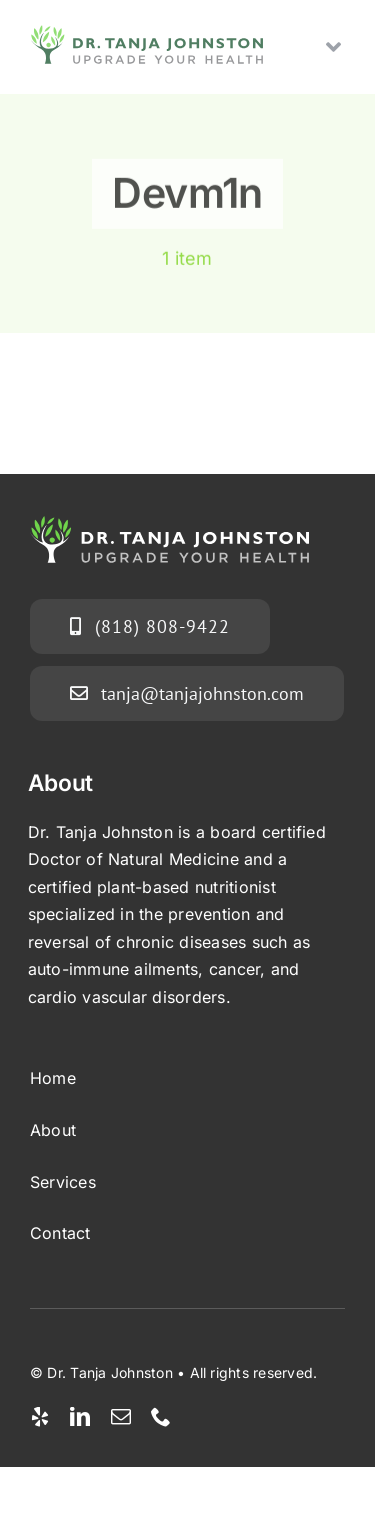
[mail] (121, 1417)
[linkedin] (80, 1417)
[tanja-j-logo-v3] (146, 33)
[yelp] (40, 1417)
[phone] (161, 1417)
